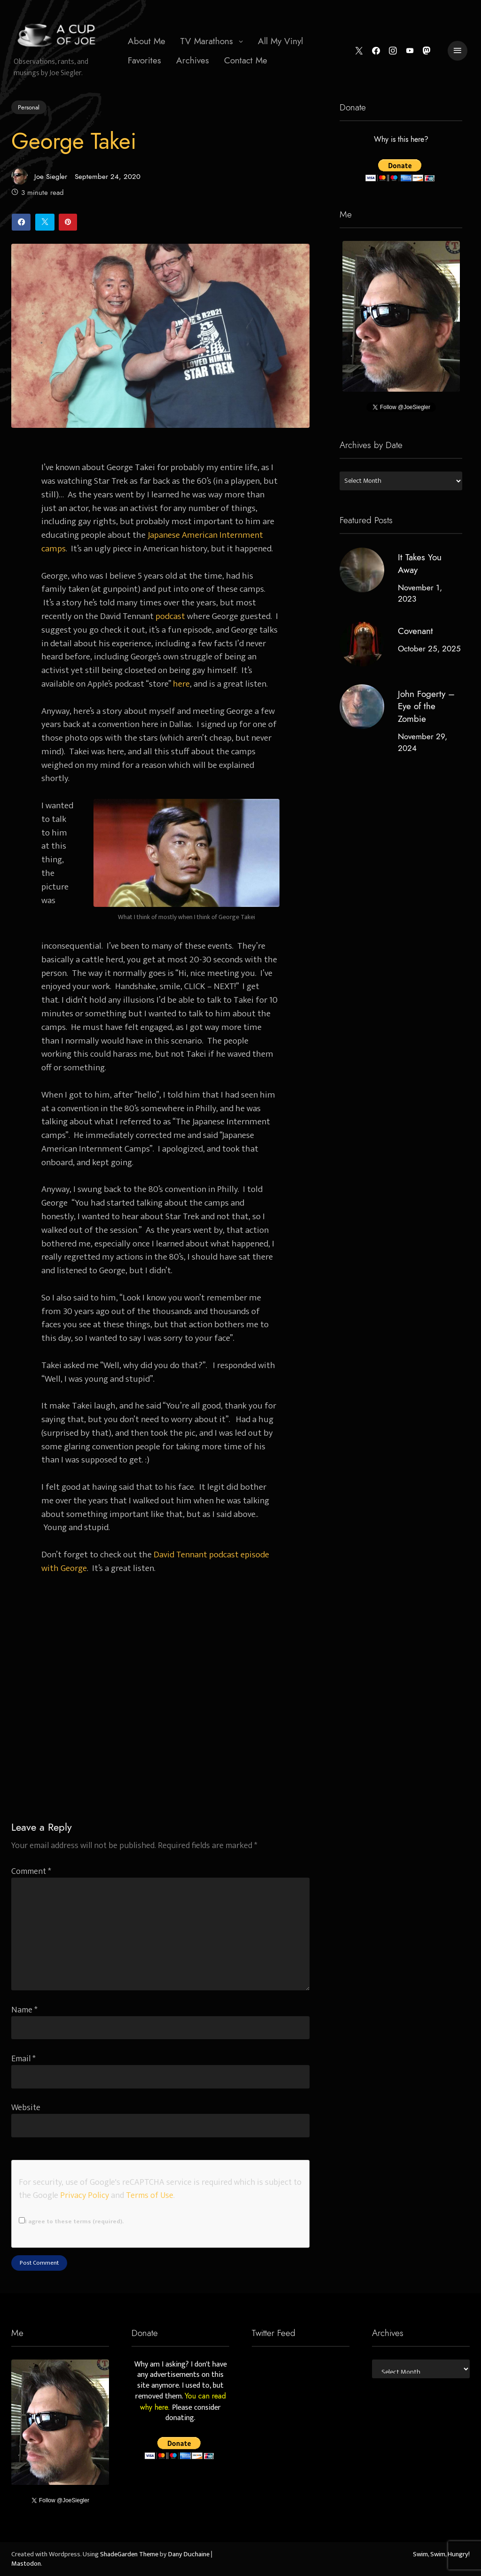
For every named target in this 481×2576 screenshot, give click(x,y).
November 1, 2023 (419, 593)
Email (23, 2058)
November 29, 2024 (422, 742)
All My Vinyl (280, 41)
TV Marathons (206, 41)
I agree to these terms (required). (71, 2221)
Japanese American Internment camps (152, 541)
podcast (170, 616)
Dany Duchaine (188, 2554)
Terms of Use (149, 2195)
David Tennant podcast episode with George (155, 1561)
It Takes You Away (419, 563)
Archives (192, 60)
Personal (28, 107)
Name (24, 2010)
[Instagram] (392, 51)
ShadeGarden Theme (129, 2554)
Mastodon (26, 2563)
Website (25, 2107)
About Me (146, 41)
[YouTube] (410, 51)
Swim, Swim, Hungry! (441, 2554)
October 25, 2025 (428, 649)
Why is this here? (400, 140)
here (181, 683)
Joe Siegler (39, 176)
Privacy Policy (84, 2195)
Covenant (415, 631)
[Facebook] (376, 51)
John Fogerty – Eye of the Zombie (425, 707)
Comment (31, 1871)
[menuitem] (146, 41)
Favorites (144, 60)
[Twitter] (359, 51)
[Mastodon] (427, 51)
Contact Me (245, 60)
